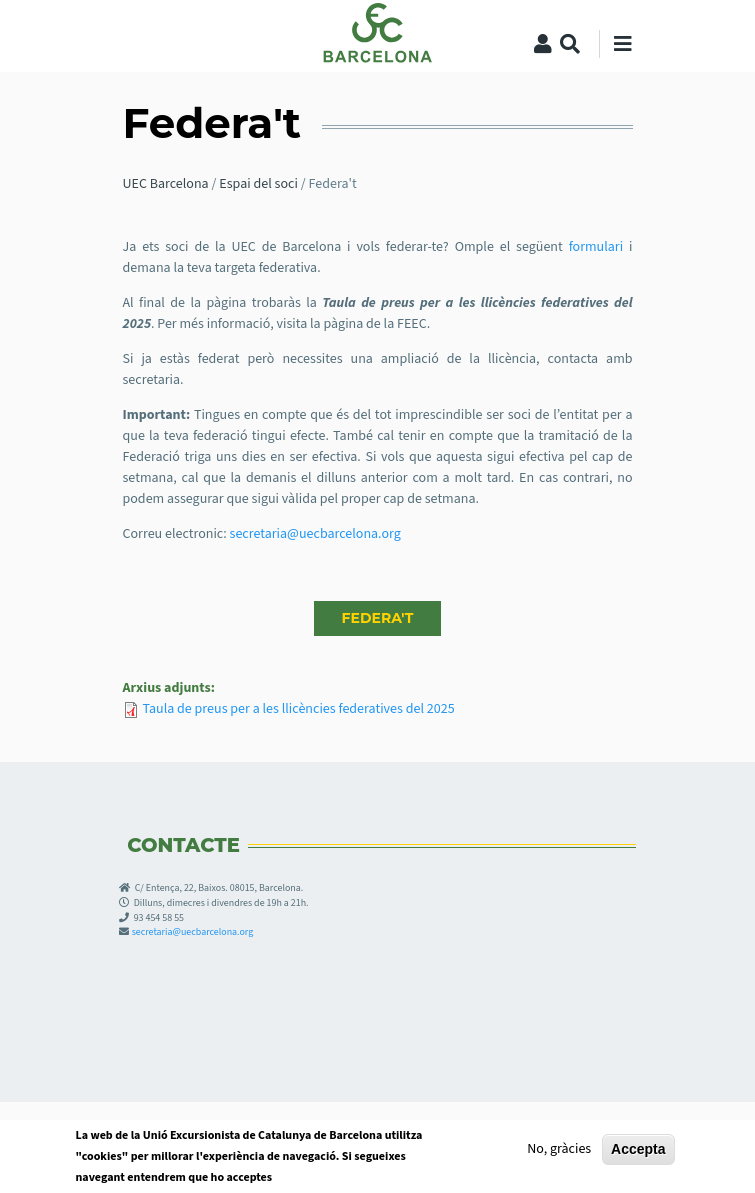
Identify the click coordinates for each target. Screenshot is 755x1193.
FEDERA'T (378, 618)
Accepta (638, 1155)
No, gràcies (559, 1155)
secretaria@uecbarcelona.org (315, 534)
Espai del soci (258, 184)
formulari (599, 247)
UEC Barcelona (166, 184)
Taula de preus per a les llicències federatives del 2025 (299, 709)
